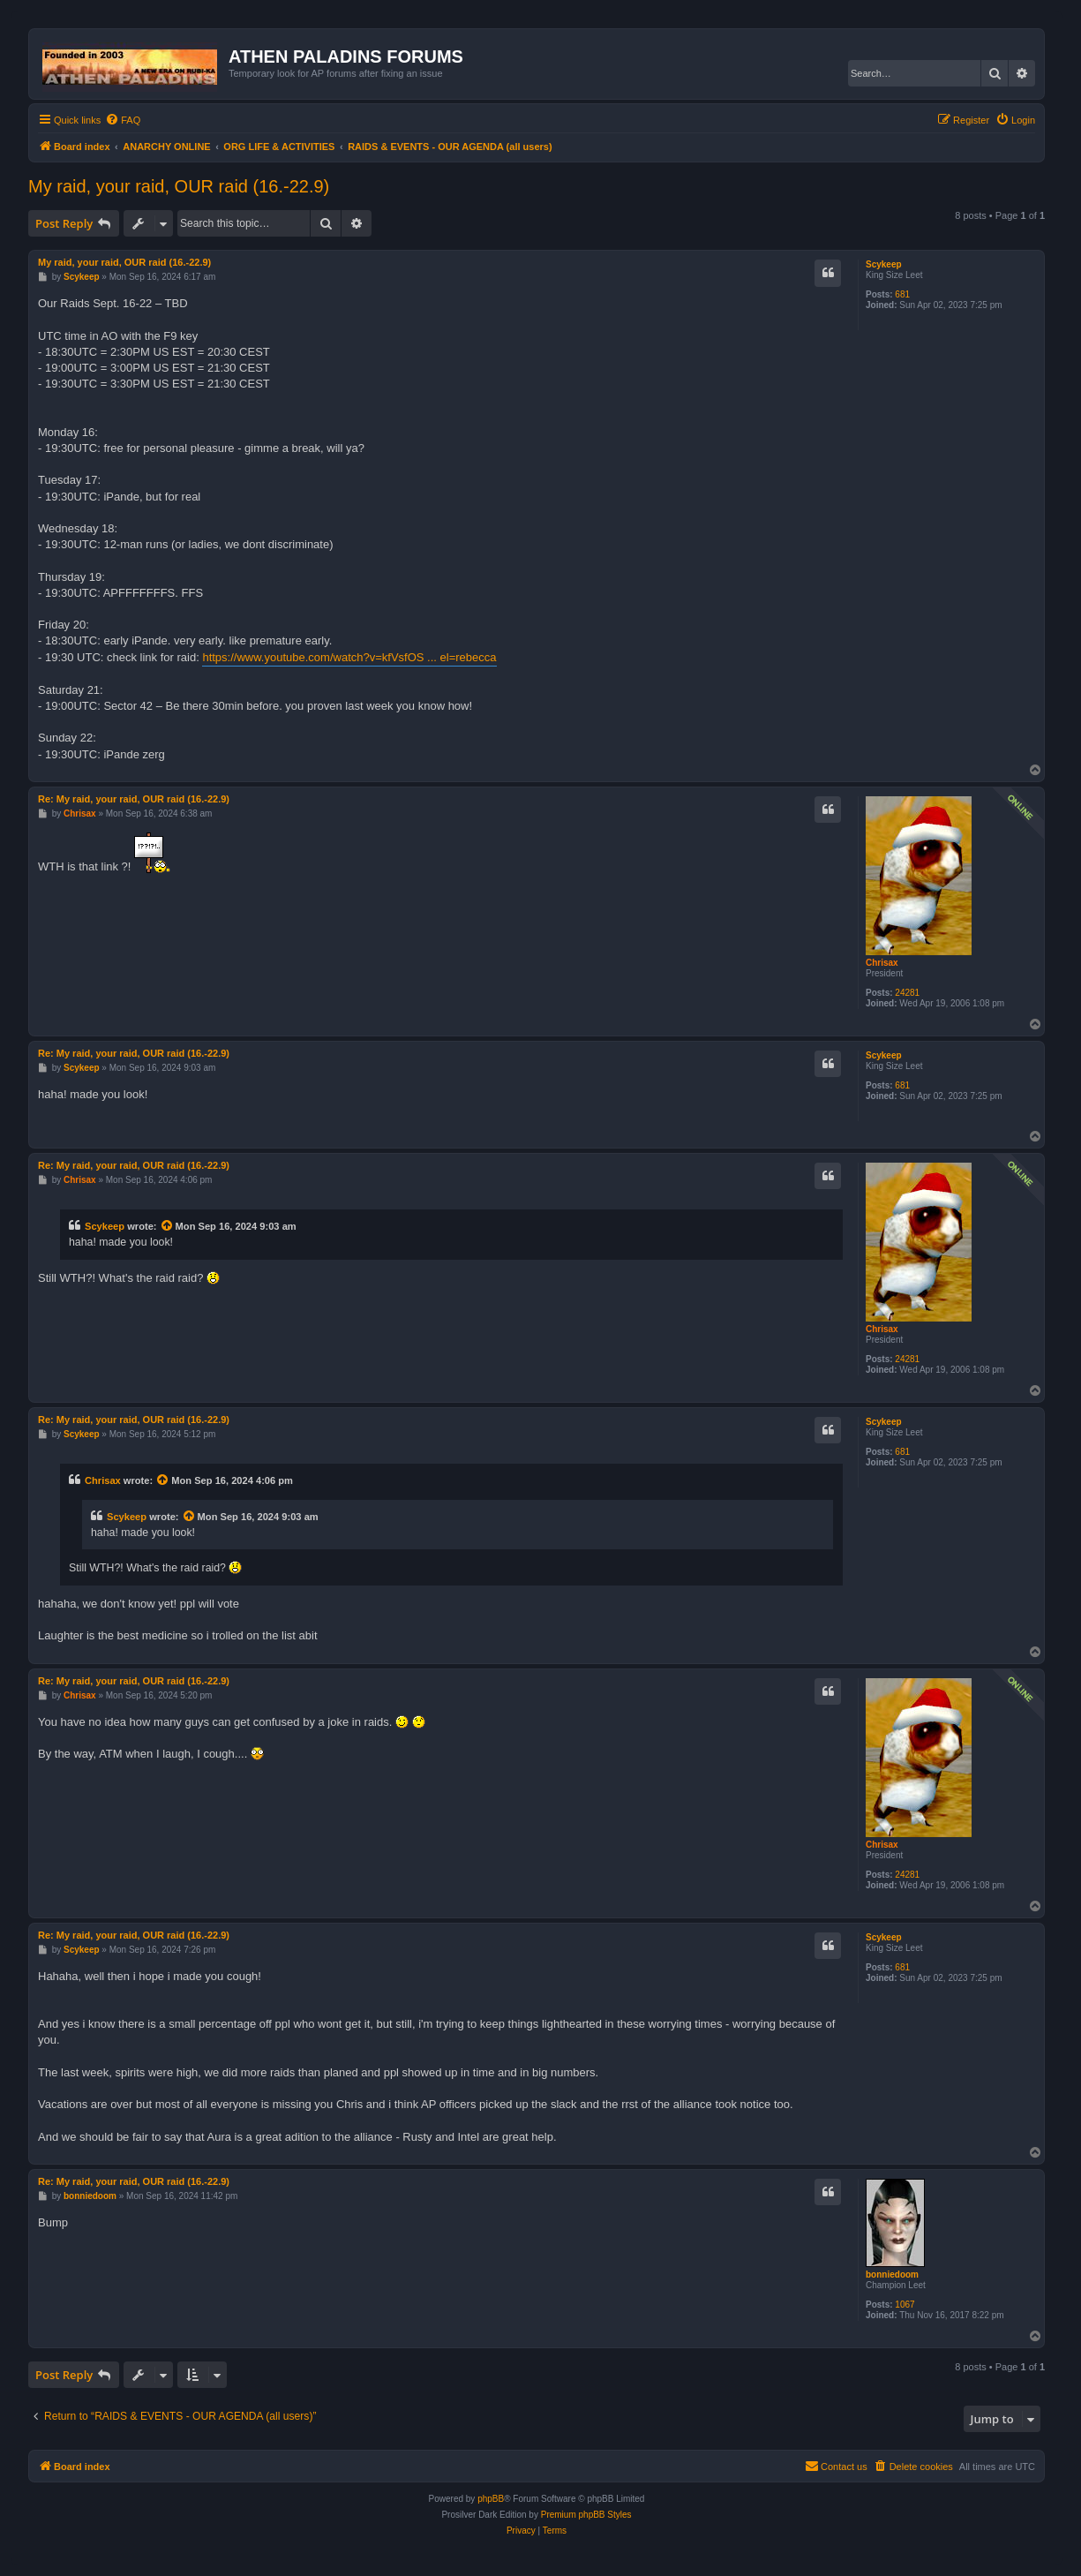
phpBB (490, 2499)
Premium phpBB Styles (586, 2515)
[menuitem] (122, 120)
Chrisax (882, 963)
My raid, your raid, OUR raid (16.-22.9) (178, 186)
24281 (907, 993)
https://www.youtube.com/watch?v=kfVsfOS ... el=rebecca (349, 657)
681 (902, 294)
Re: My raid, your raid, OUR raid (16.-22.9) (133, 799)
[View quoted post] (168, 1226)
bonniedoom (892, 2274)
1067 (904, 2304)
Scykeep (884, 264)
